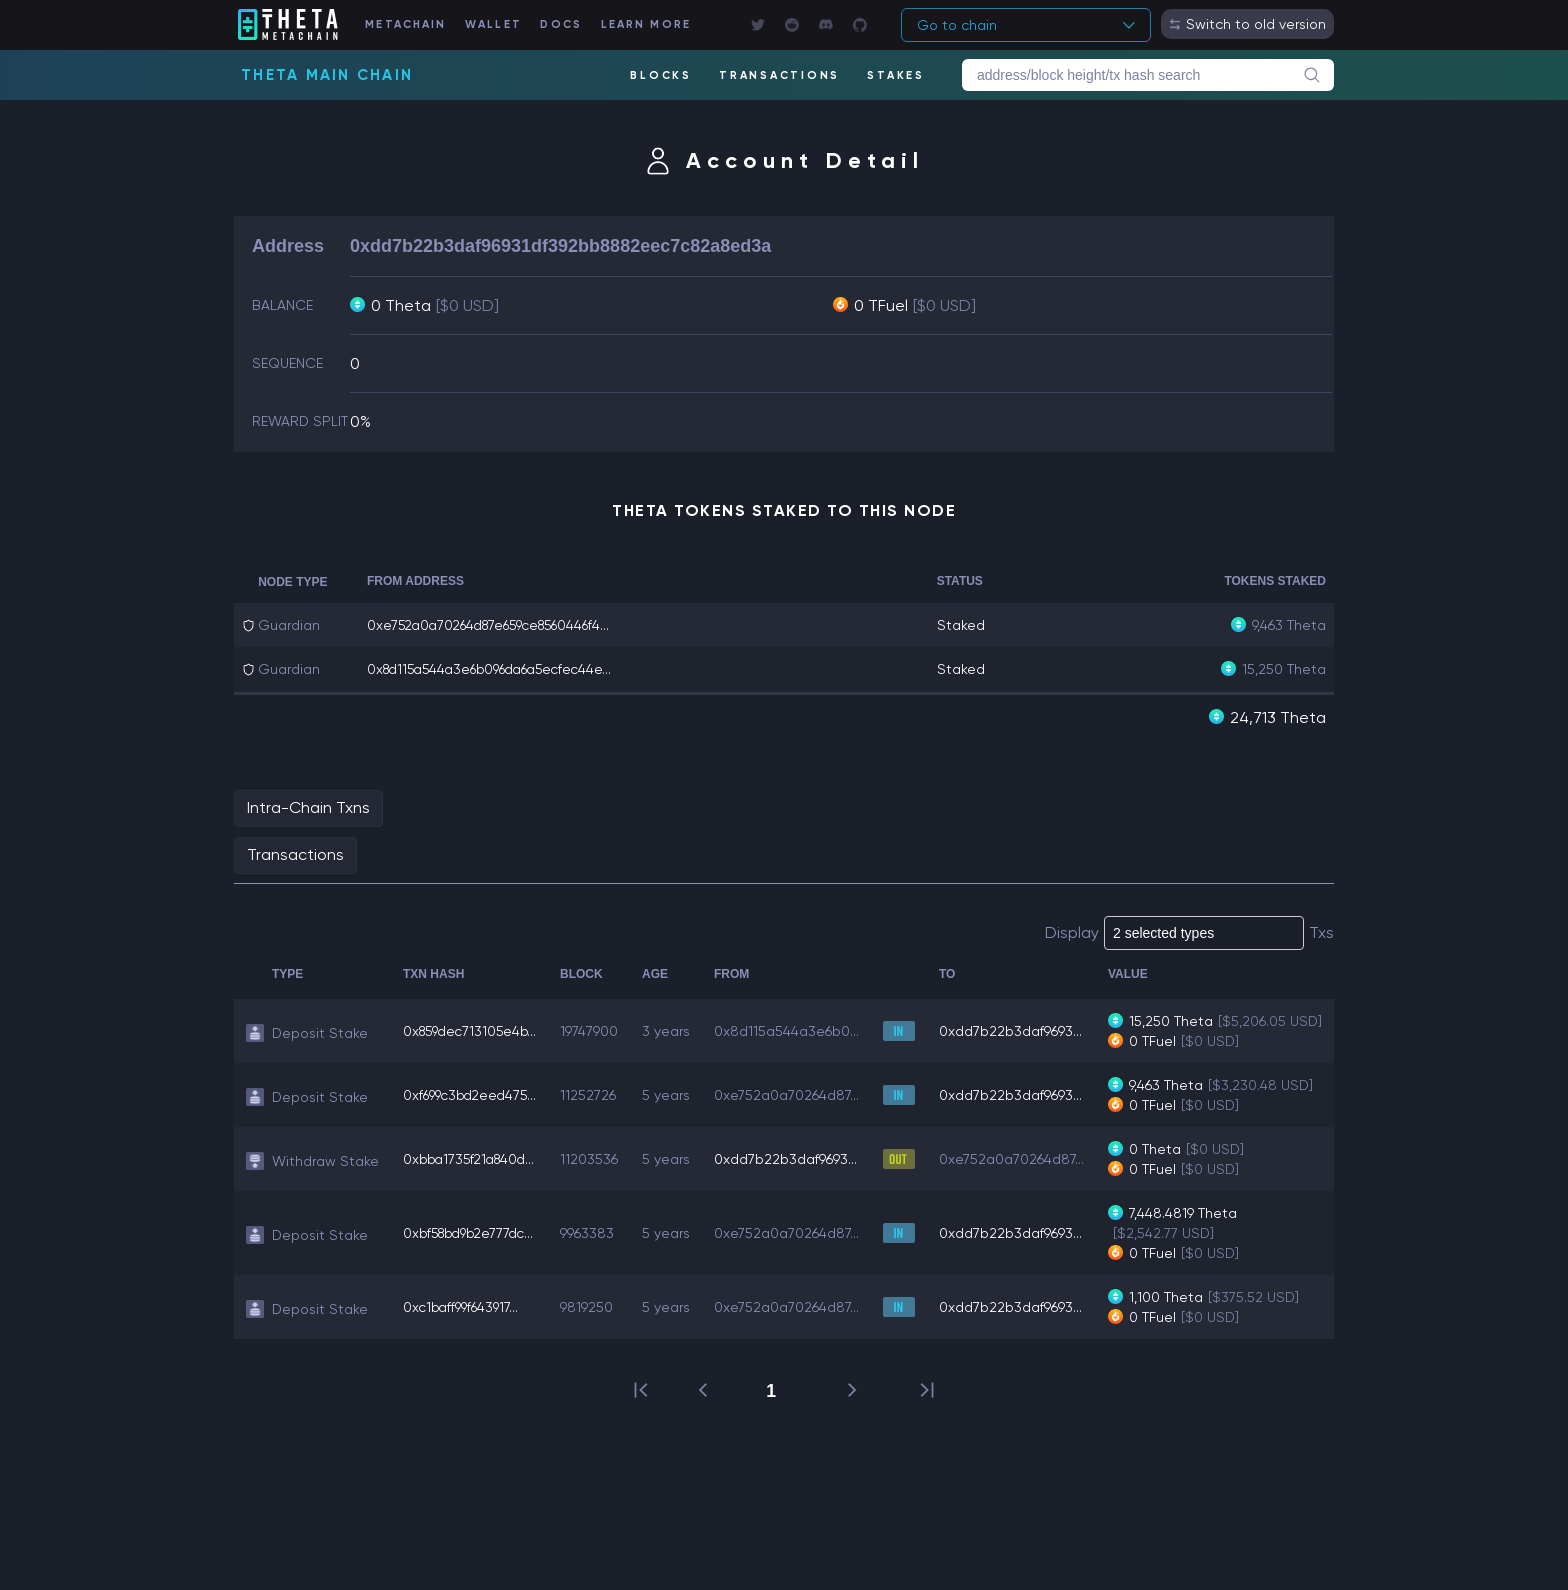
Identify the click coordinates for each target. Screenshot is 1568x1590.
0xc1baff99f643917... (464, 1326)
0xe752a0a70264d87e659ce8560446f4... (498, 625)
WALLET (505, 24)
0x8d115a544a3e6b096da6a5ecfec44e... (498, 669)
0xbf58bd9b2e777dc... (474, 1252)
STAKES (896, 75)
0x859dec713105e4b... (474, 1040)
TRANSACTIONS (778, 75)
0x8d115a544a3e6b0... (795, 1040)
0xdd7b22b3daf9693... (1019, 1040)
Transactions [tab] (295, 853)
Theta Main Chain (327, 75)
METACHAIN (415, 24)
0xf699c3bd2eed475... (474, 1114)
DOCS (574, 24)
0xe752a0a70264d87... (795, 1114)
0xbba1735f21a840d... (473, 1178)
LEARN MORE (662, 24)
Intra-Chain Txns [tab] (308, 806)
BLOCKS (660, 75)
